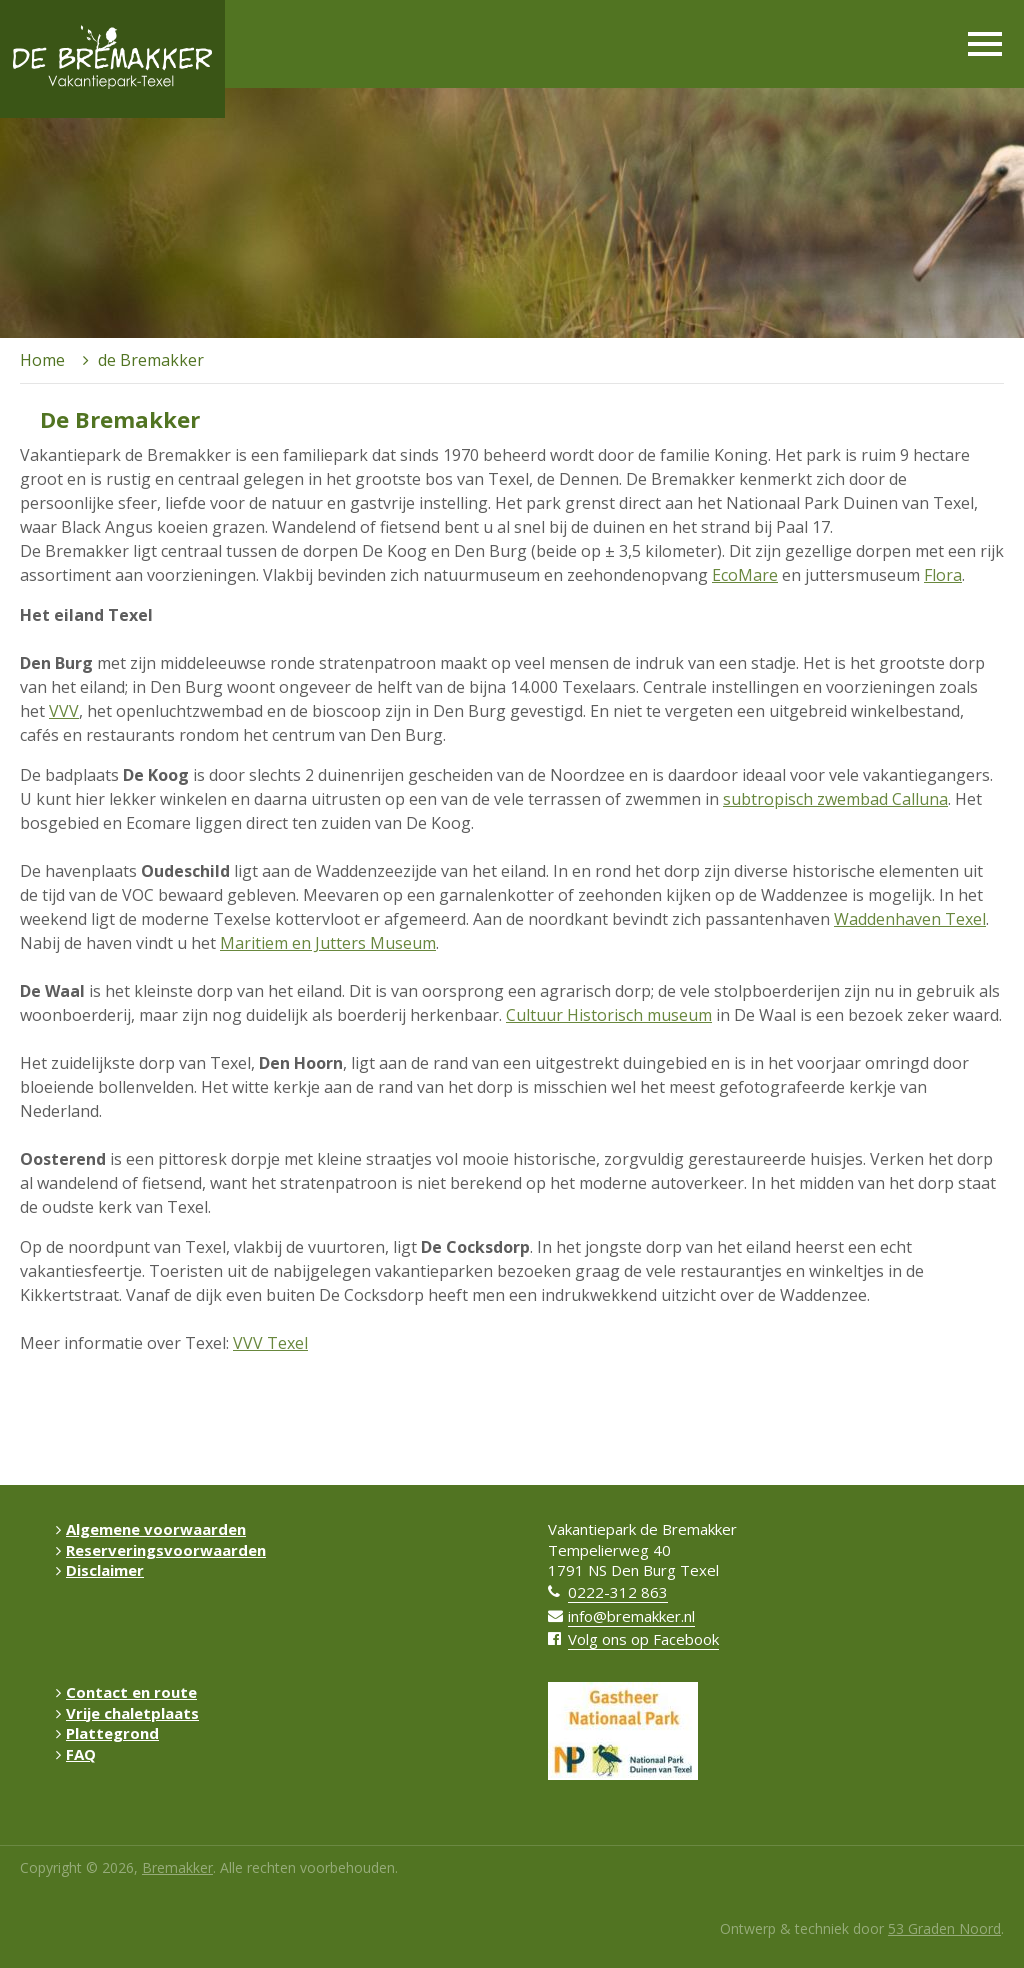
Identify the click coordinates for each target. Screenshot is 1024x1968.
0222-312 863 (618, 1592)
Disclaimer (100, 1570)
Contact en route (126, 1692)
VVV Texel (270, 1343)
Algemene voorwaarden (151, 1529)
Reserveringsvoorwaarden (161, 1550)
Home (42, 360)
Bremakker (177, 1867)
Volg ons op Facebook (643, 1639)
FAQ (76, 1754)
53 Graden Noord (944, 1928)
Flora (943, 575)
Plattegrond (107, 1733)
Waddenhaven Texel (910, 919)
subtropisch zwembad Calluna (835, 799)
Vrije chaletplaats (127, 1713)
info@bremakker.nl (631, 1616)
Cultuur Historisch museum (609, 1015)
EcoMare (745, 575)
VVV (64, 711)
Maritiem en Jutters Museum (328, 943)
